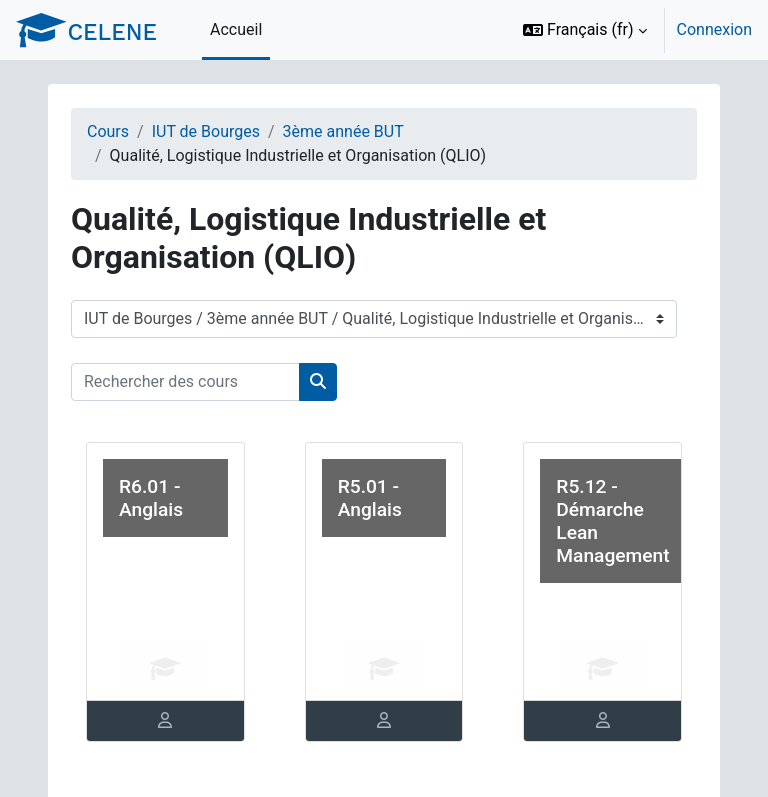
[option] (631, 30)
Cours (108, 131)
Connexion (714, 29)
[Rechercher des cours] (185, 382)
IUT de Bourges (206, 131)
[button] (585, 30)
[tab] (165, 721)
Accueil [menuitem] (236, 29)
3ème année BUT (343, 131)
